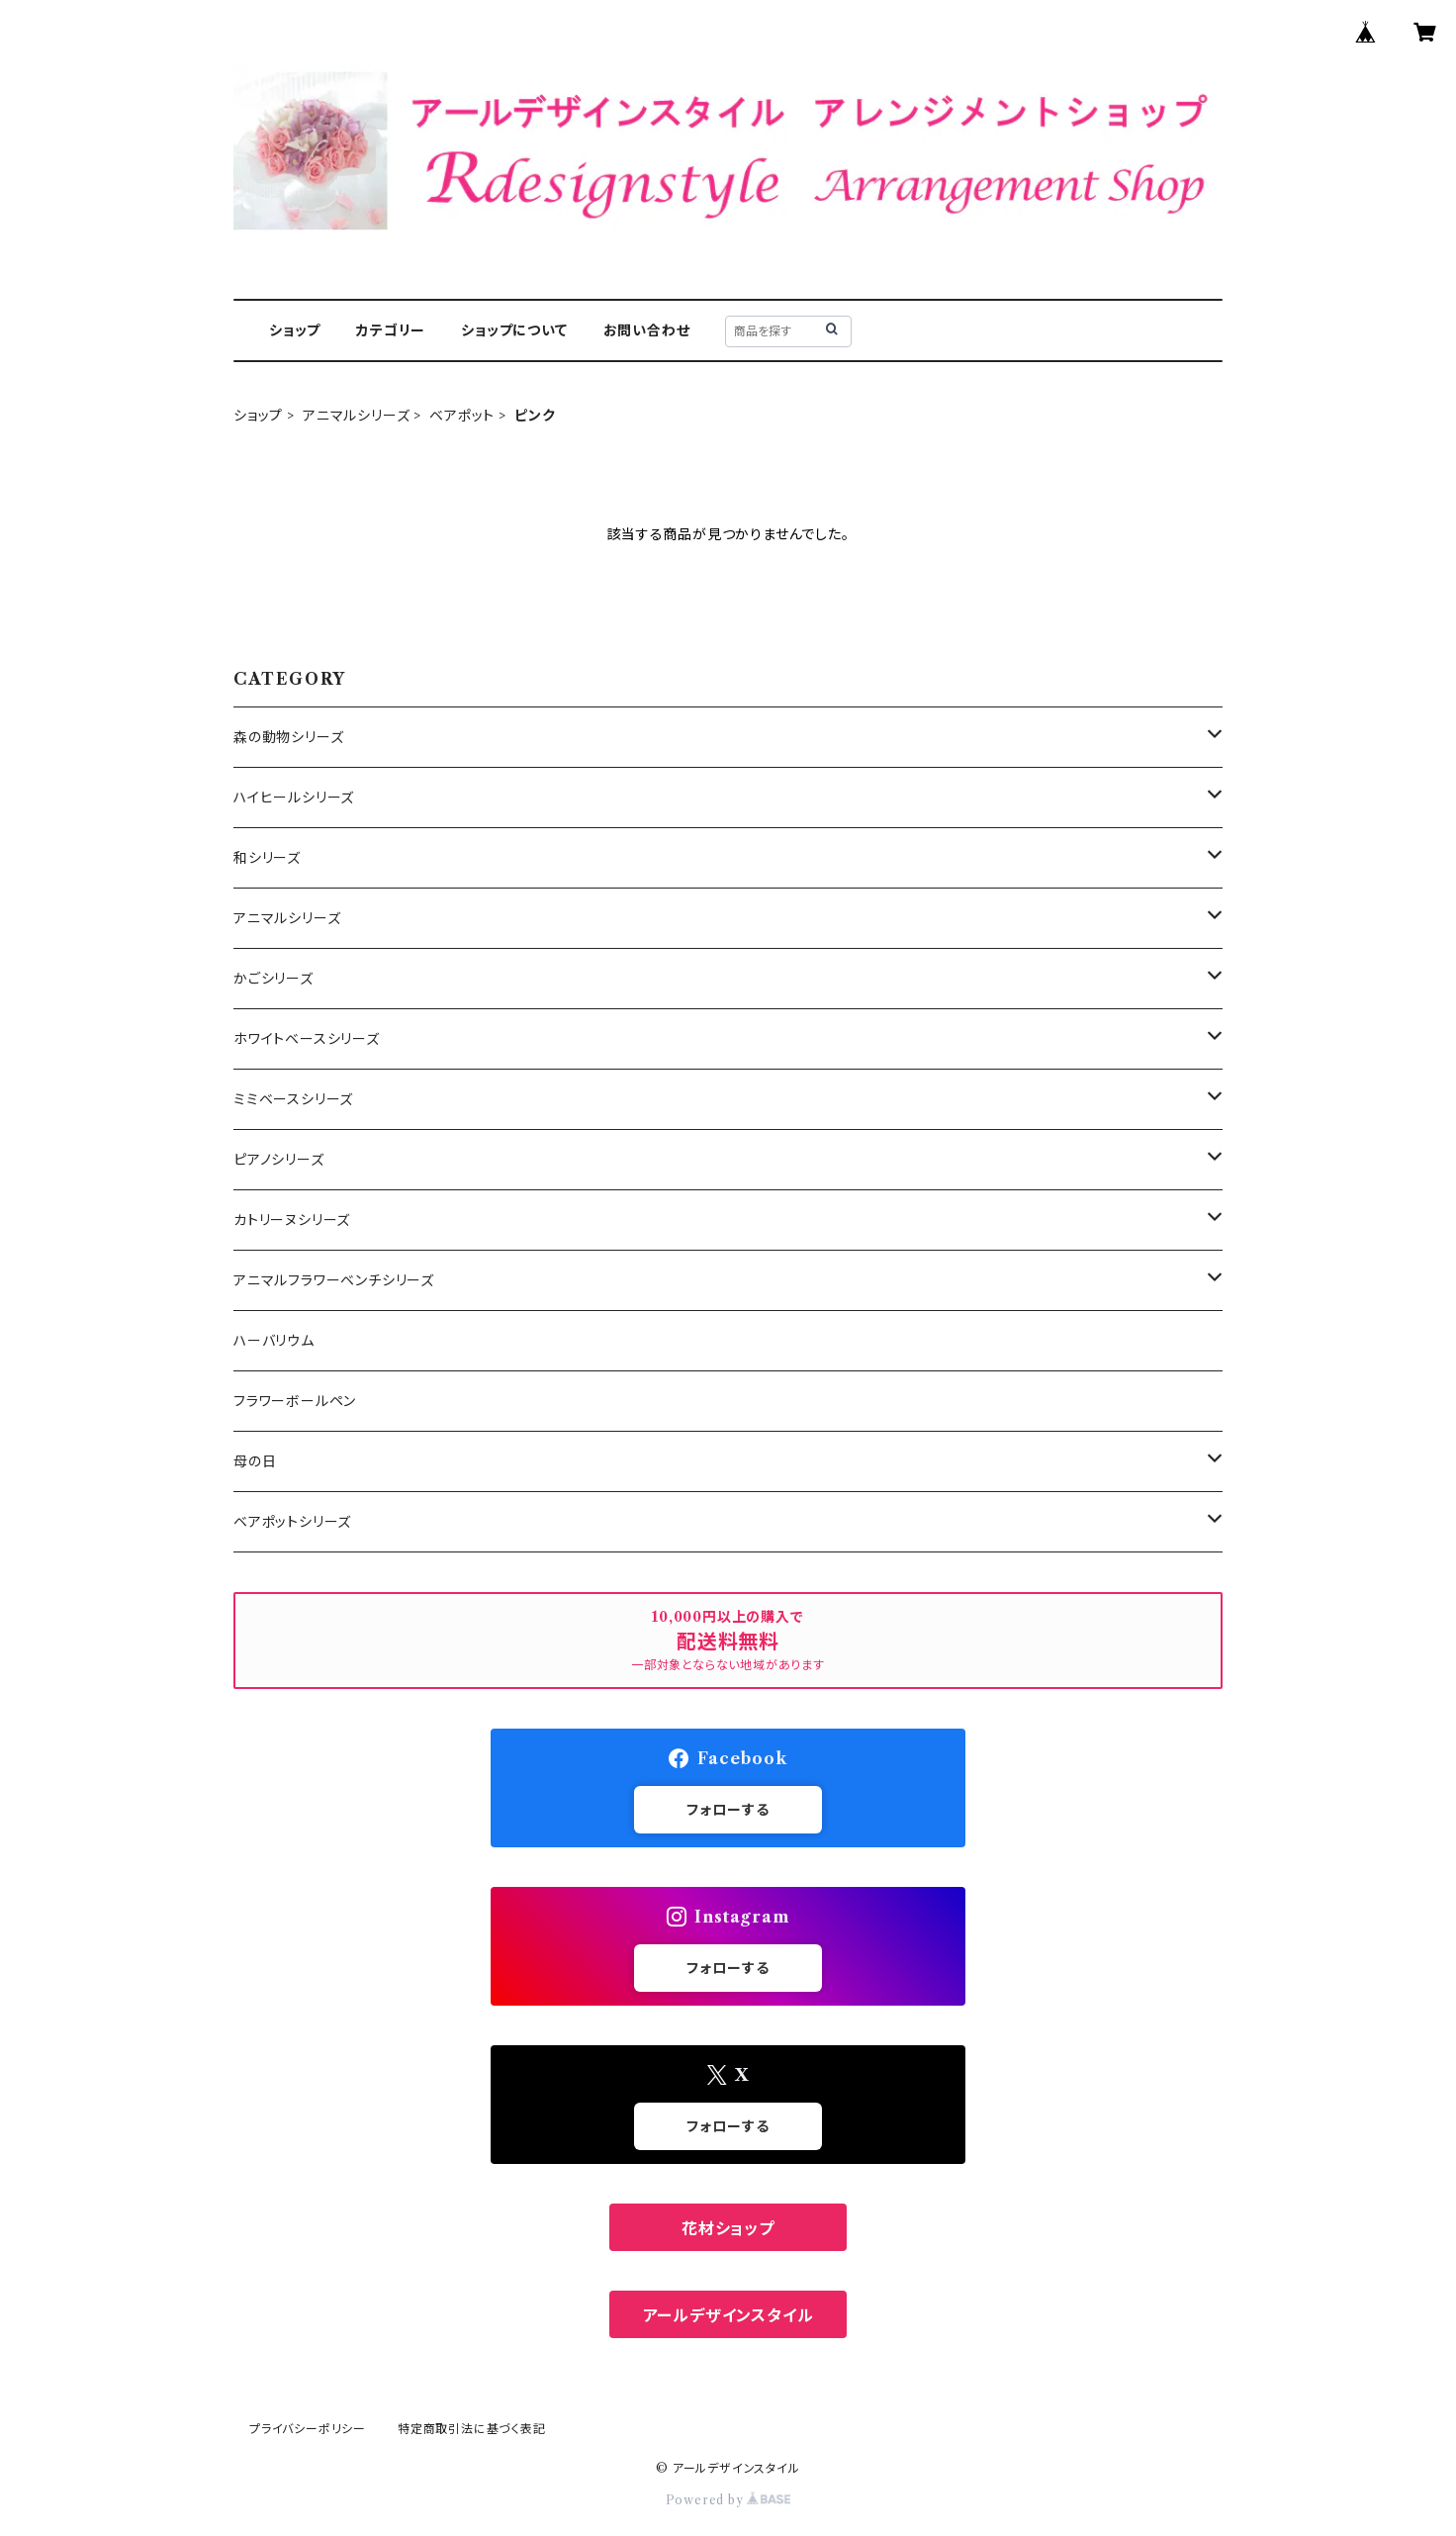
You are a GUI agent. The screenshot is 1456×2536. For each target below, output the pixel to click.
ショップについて (514, 330)
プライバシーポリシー (307, 2428)
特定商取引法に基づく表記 (472, 2428)
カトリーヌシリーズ (291, 1220)
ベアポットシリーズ (292, 1522)
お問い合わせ (646, 330)
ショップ (294, 330)
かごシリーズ (273, 978)
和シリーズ (267, 858)
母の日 (254, 1461)
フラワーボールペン (294, 1401)
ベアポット (462, 415)
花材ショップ (728, 2228)
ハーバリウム (274, 1341)
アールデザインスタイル (728, 2315)
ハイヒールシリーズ (293, 797)
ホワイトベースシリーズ (306, 1039)
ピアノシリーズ (278, 1160)
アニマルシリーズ (356, 415)
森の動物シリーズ (288, 737)
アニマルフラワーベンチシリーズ (333, 1280)
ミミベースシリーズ (293, 1099)
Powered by (728, 2499)
